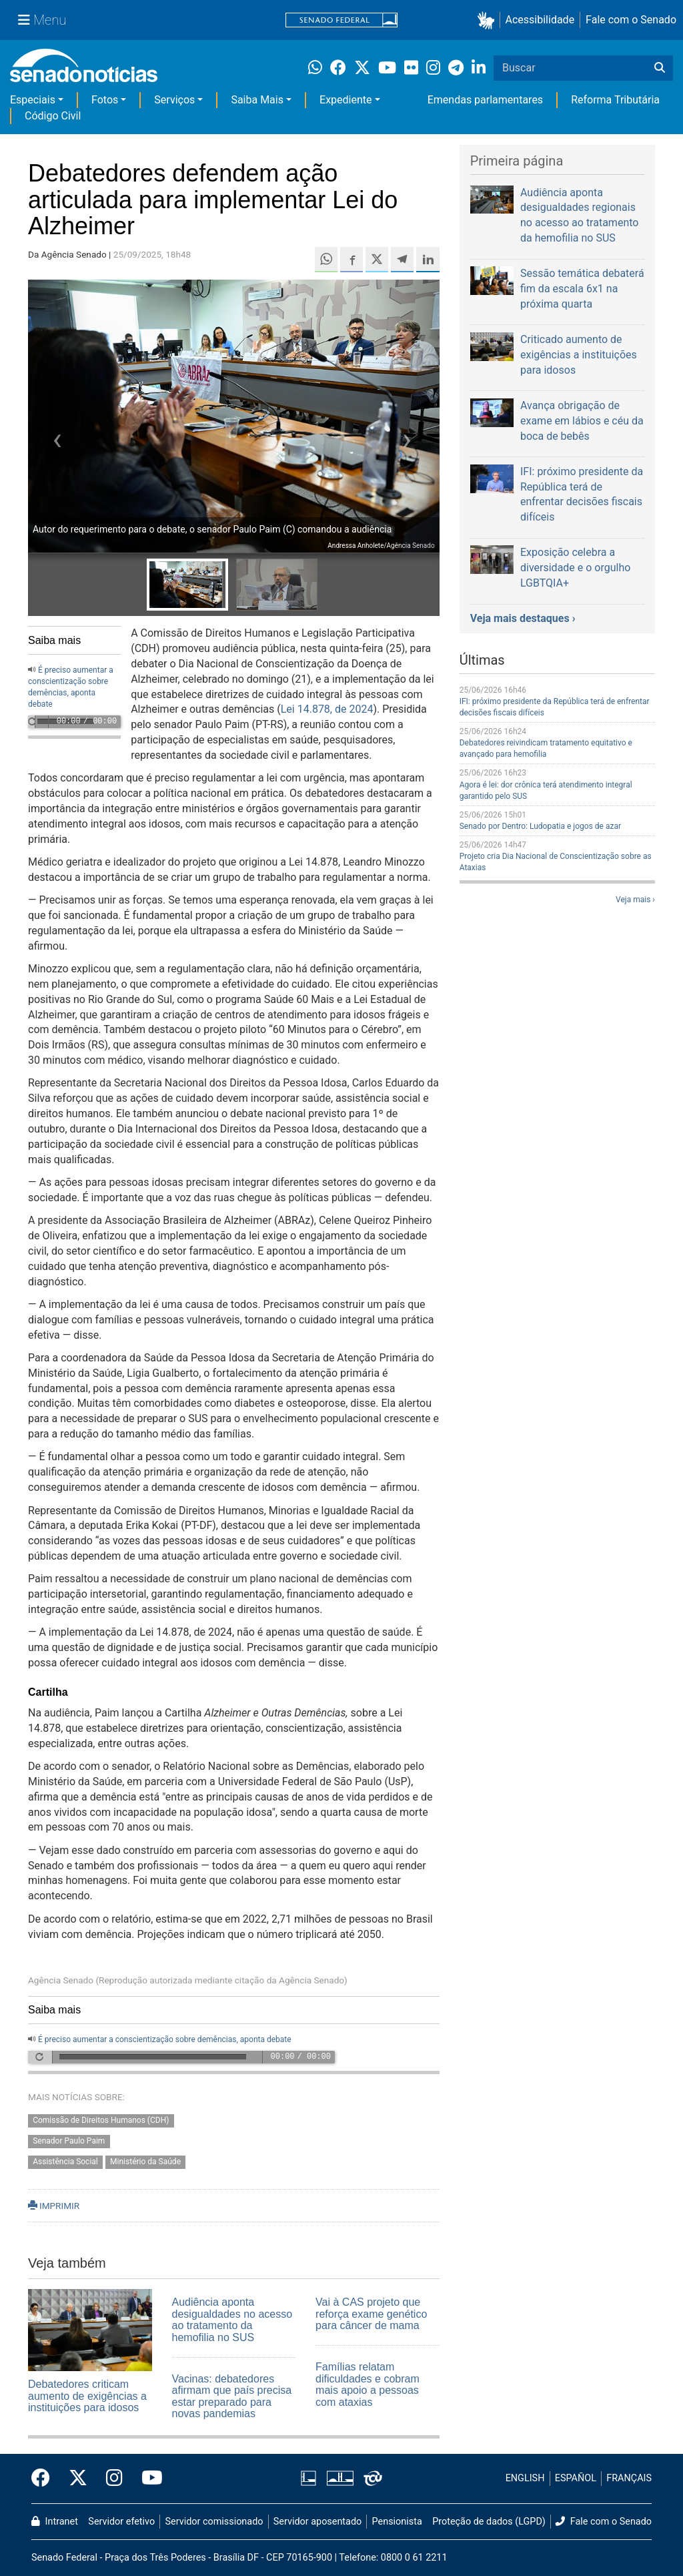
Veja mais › (635, 899)
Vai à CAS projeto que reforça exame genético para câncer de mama (371, 2313)
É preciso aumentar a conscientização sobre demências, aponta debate (164, 2039)
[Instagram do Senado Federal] (114, 2479)
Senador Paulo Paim (69, 2141)
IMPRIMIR (53, 2205)
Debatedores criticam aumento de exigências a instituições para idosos (87, 2395)
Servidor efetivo (121, 2521)
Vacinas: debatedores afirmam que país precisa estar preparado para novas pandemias (232, 2396)
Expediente (345, 99)
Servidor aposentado (317, 2521)
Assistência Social (65, 2161)
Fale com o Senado (631, 19)
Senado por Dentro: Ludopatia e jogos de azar (540, 826)
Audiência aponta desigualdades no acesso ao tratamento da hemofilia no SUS (232, 2319)
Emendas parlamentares (485, 99)
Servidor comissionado (214, 2521)
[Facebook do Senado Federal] (45, 2479)
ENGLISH (525, 2478)
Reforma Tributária (615, 99)
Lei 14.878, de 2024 (327, 709)
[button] (489, 20)
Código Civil (53, 115)
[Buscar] (659, 68)
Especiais (32, 99)
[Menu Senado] (42, 20)
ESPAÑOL (575, 2478)
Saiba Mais (257, 99)
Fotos (104, 99)
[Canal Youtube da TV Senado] (147, 2479)
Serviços (174, 99)
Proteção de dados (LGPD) (489, 2521)
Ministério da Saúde (145, 2161)
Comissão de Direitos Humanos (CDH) (101, 2121)
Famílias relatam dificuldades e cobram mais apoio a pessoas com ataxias (367, 2384)
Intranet (54, 2521)
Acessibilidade (540, 19)
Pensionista (397, 2521)
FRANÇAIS (629, 2478)
